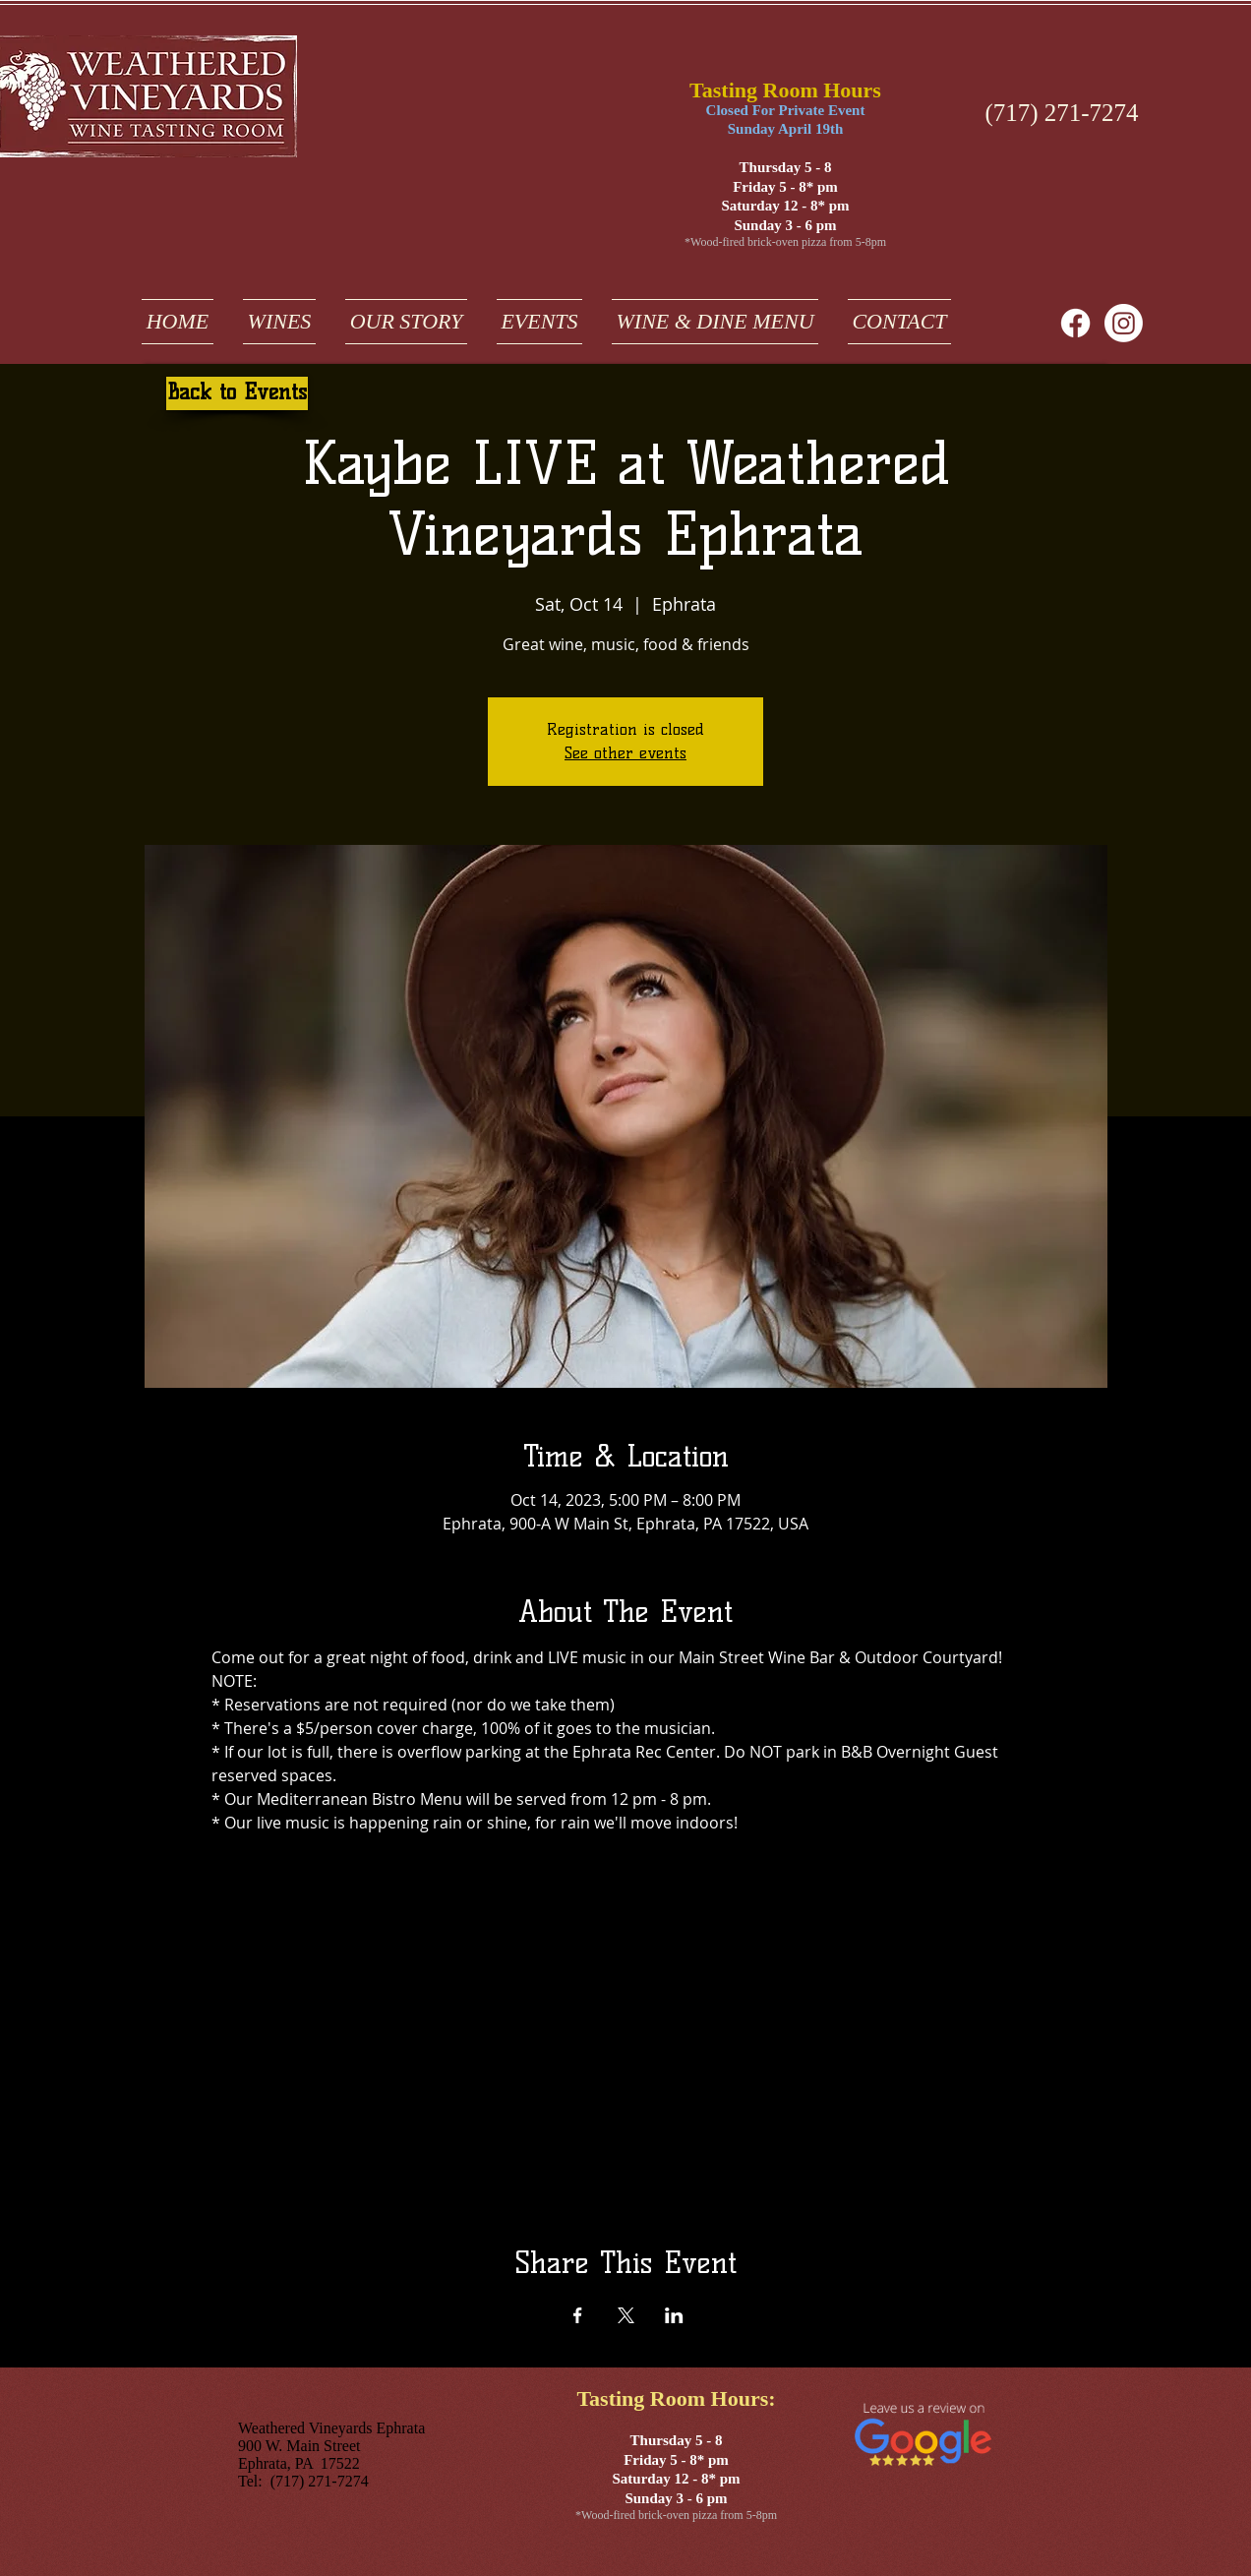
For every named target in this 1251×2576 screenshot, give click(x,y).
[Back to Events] (237, 393)
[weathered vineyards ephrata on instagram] (1123, 323)
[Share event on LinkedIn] (674, 2315)
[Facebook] (1075, 323)
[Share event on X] (626, 2315)
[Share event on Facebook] (577, 2315)
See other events (625, 753)
